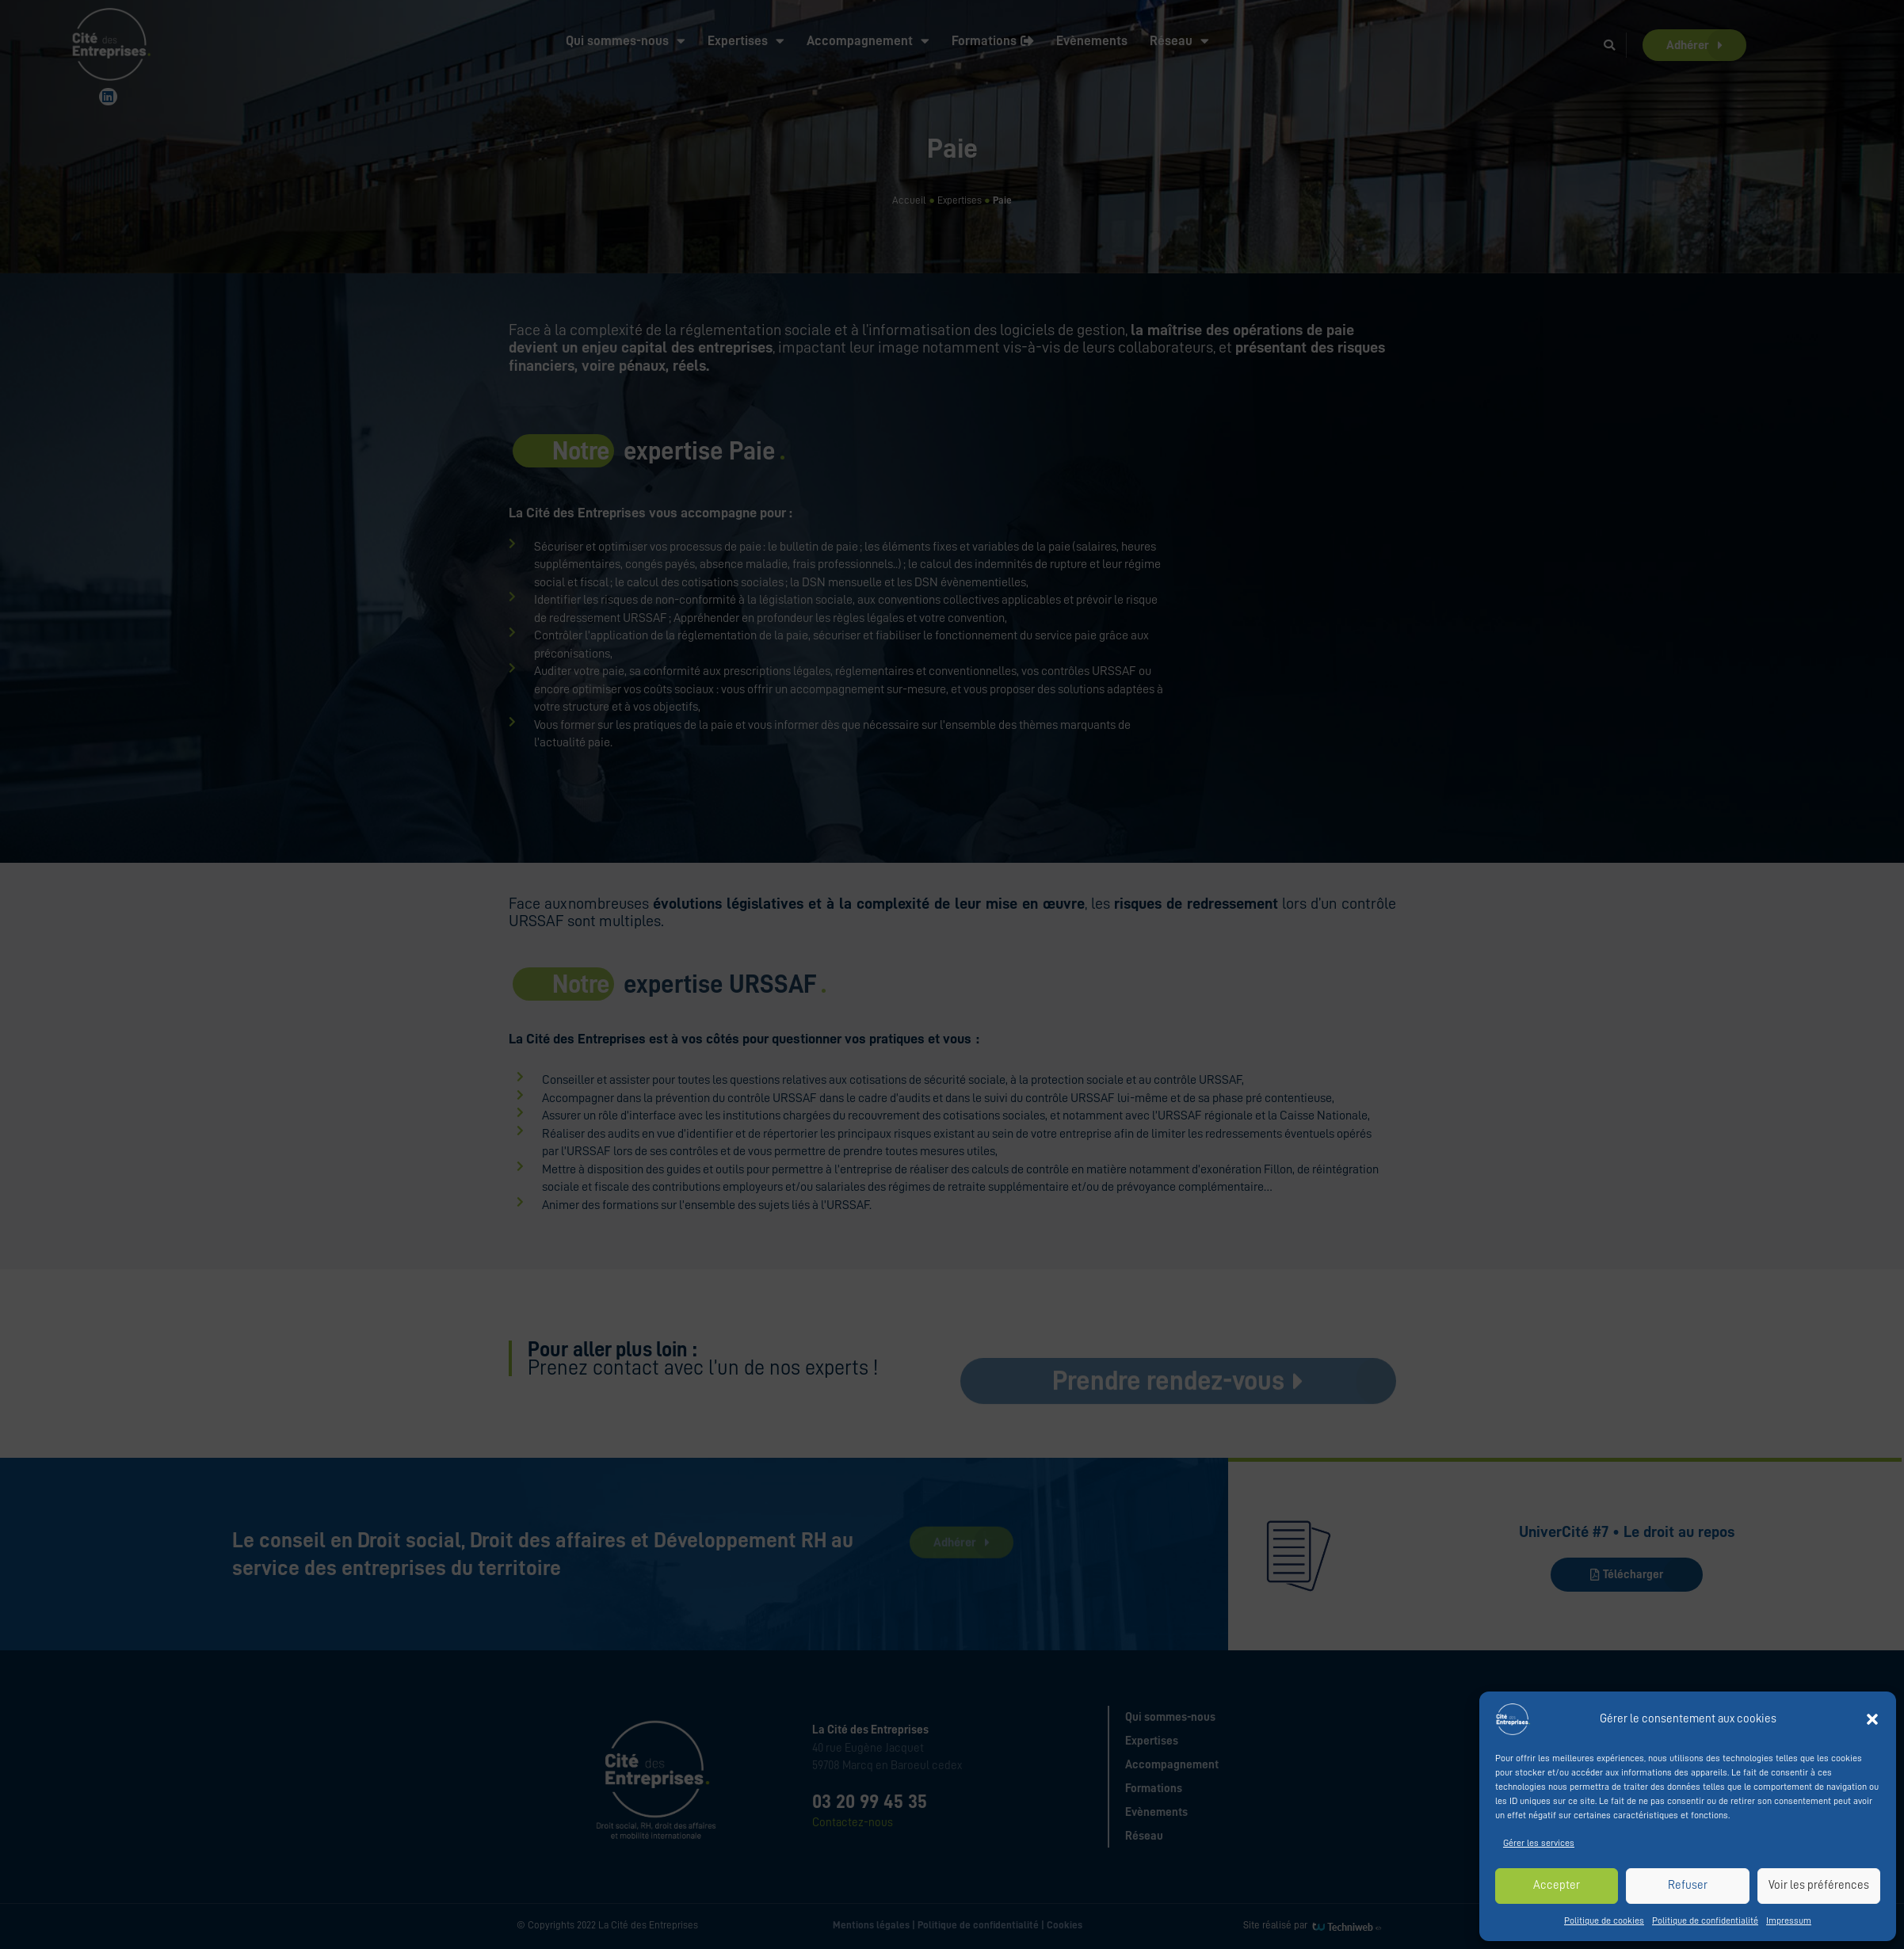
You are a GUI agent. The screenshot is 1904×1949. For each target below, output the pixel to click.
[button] (1872, 1719)
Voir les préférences (1819, 1885)
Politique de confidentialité (1705, 1920)
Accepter (1556, 1885)
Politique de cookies (1604, 1920)
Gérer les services (1538, 1843)
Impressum (1788, 1920)
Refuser (1687, 1885)
